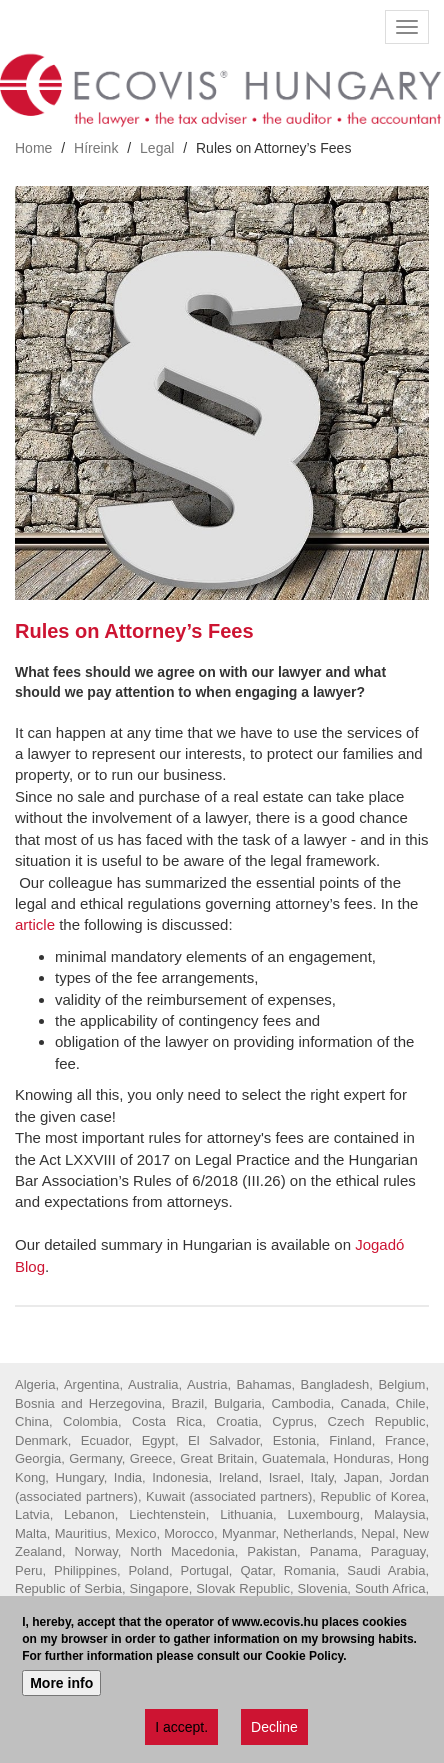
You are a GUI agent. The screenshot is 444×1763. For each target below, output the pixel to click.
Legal (157, 148)
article (35, 924)
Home (33, 148)
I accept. (181, 1731)
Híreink (96, 148)
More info (61, 1687)
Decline (274, 1731)
